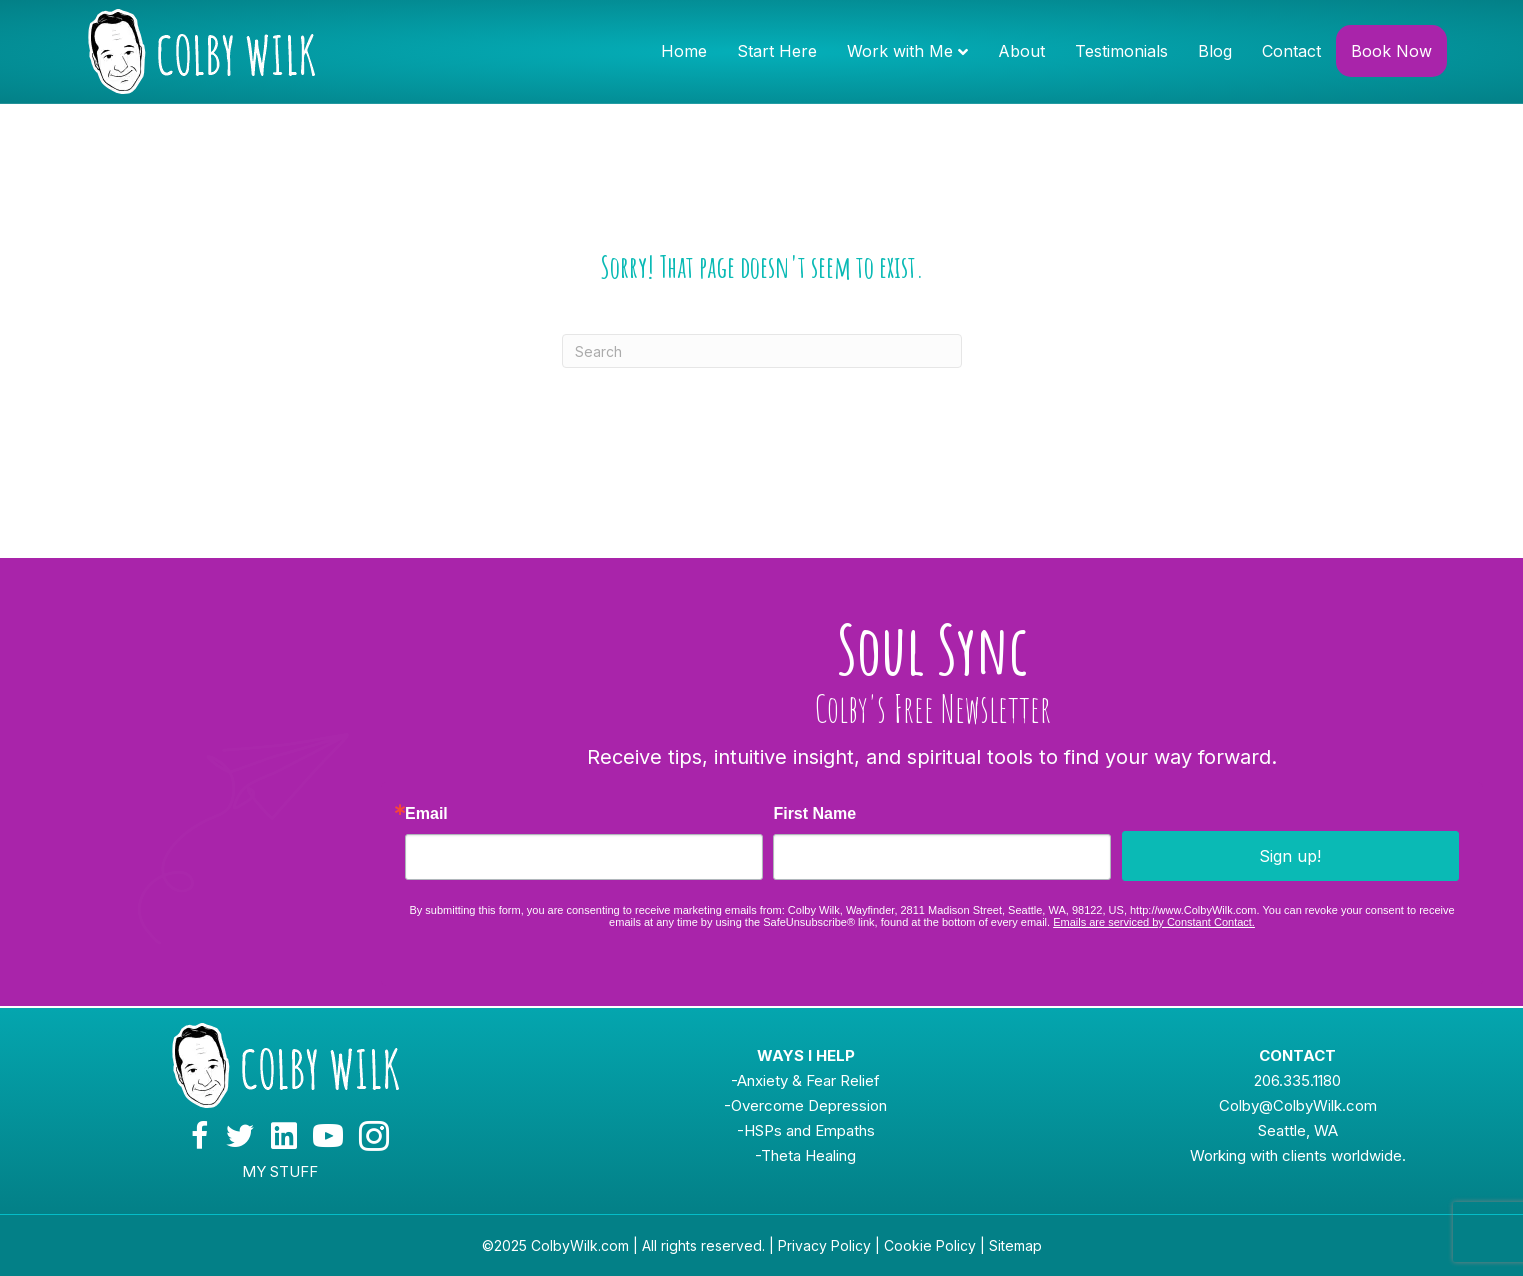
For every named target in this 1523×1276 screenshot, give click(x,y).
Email (426, 814)
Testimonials (1121, 51)
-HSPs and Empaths (806, 1130)
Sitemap (1015, 1245)
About (1021, 51)
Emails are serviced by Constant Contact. (1154, 922)
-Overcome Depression (805, 1105)
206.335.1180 (1297, 1080)
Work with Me (900, 51)
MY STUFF (280, 1171)
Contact (1291, 51)
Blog (1215, 51)
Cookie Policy (930, 1245)
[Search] (762, 351)
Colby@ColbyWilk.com (1298, 1105)
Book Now (1391, 51)
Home (684, 51)
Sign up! (1290, 856)
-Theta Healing (805, 1155)
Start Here (777, 51)
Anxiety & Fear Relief (808, 1080)
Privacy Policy (824, 1245)
